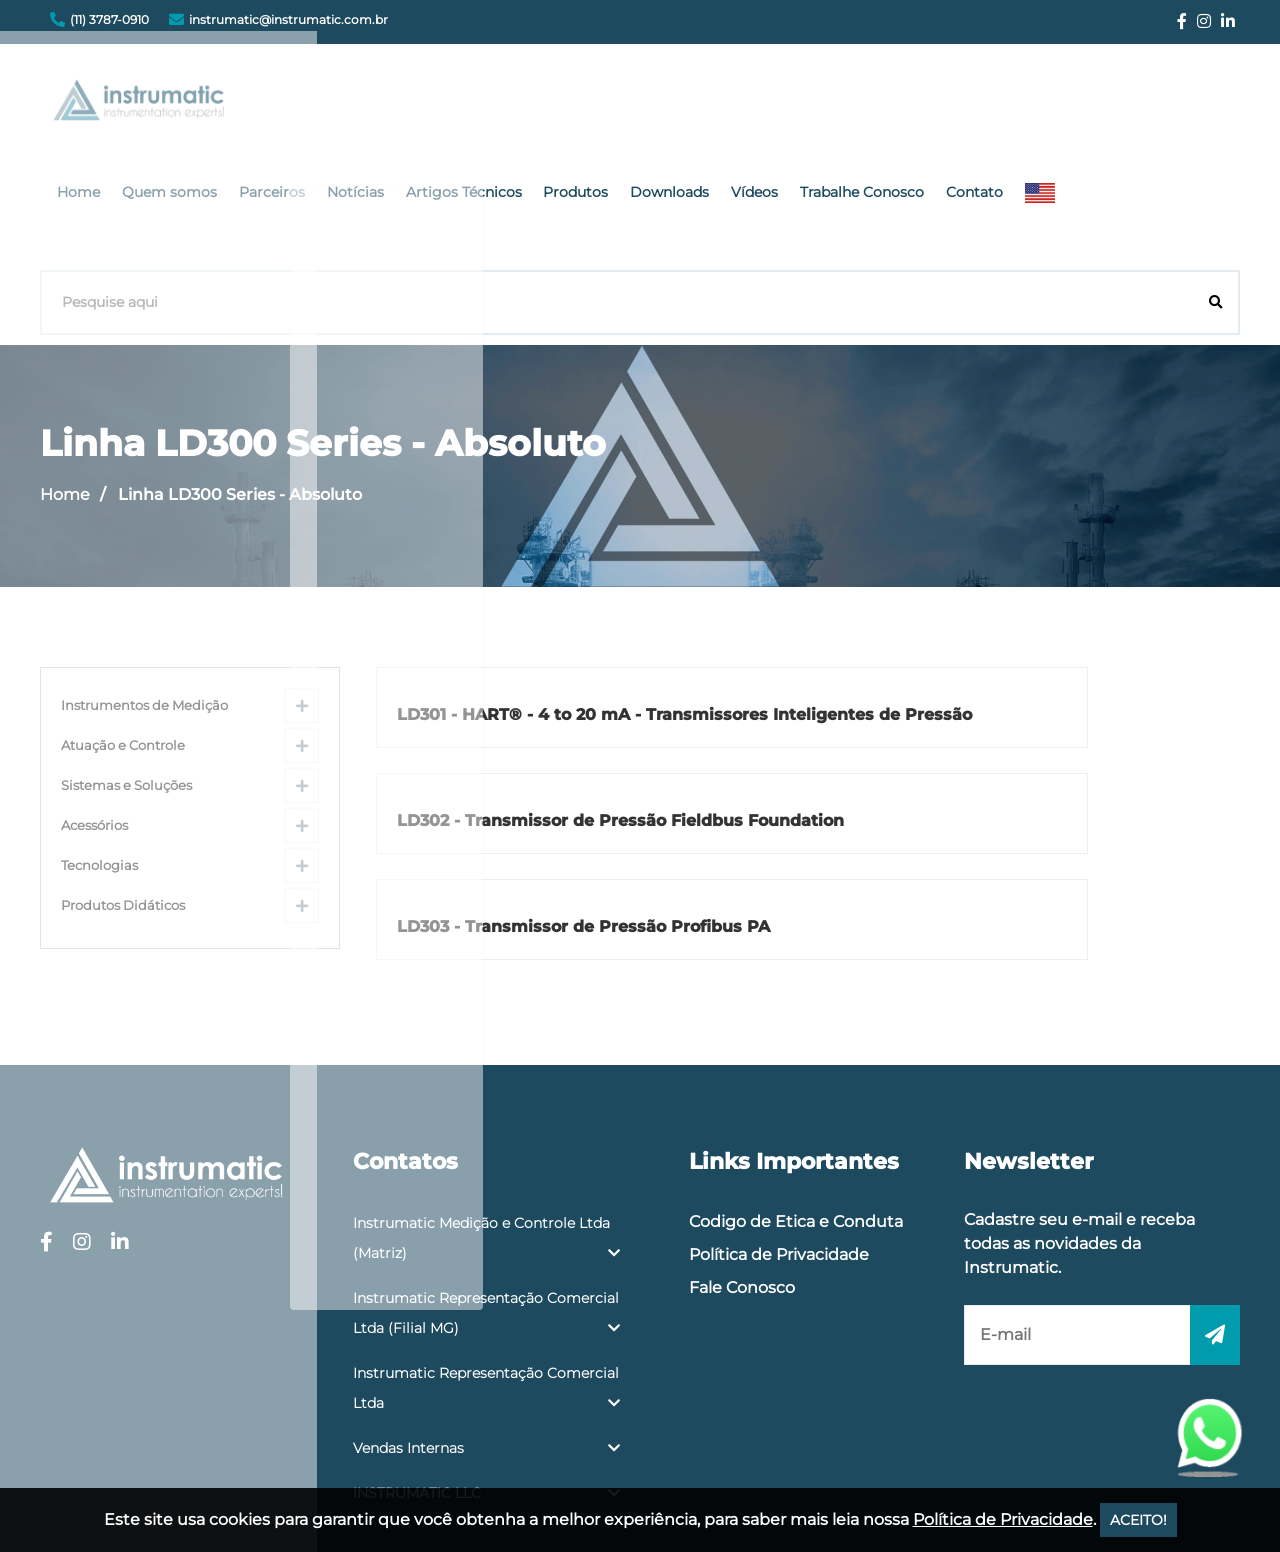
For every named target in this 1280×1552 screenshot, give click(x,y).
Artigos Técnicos (676, 105)
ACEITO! (1138, 1520)
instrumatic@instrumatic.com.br (288, 19)
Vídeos (949, 105)
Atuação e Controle (123, 624)
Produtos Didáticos (123, 784)
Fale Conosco (742, 1130)
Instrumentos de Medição (144, 584)
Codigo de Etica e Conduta (796, 1064)
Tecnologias (99, 744)
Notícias (573, 105)
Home (314, 105)
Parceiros (496, 105)
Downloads (870, 105)
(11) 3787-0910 (109, 19)
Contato (1157, 105)
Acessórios (94, 704)
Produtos (782, 105)
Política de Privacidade (779, 1097)
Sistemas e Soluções (126, 664)
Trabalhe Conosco (1051, 105)
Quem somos (399, 105)
